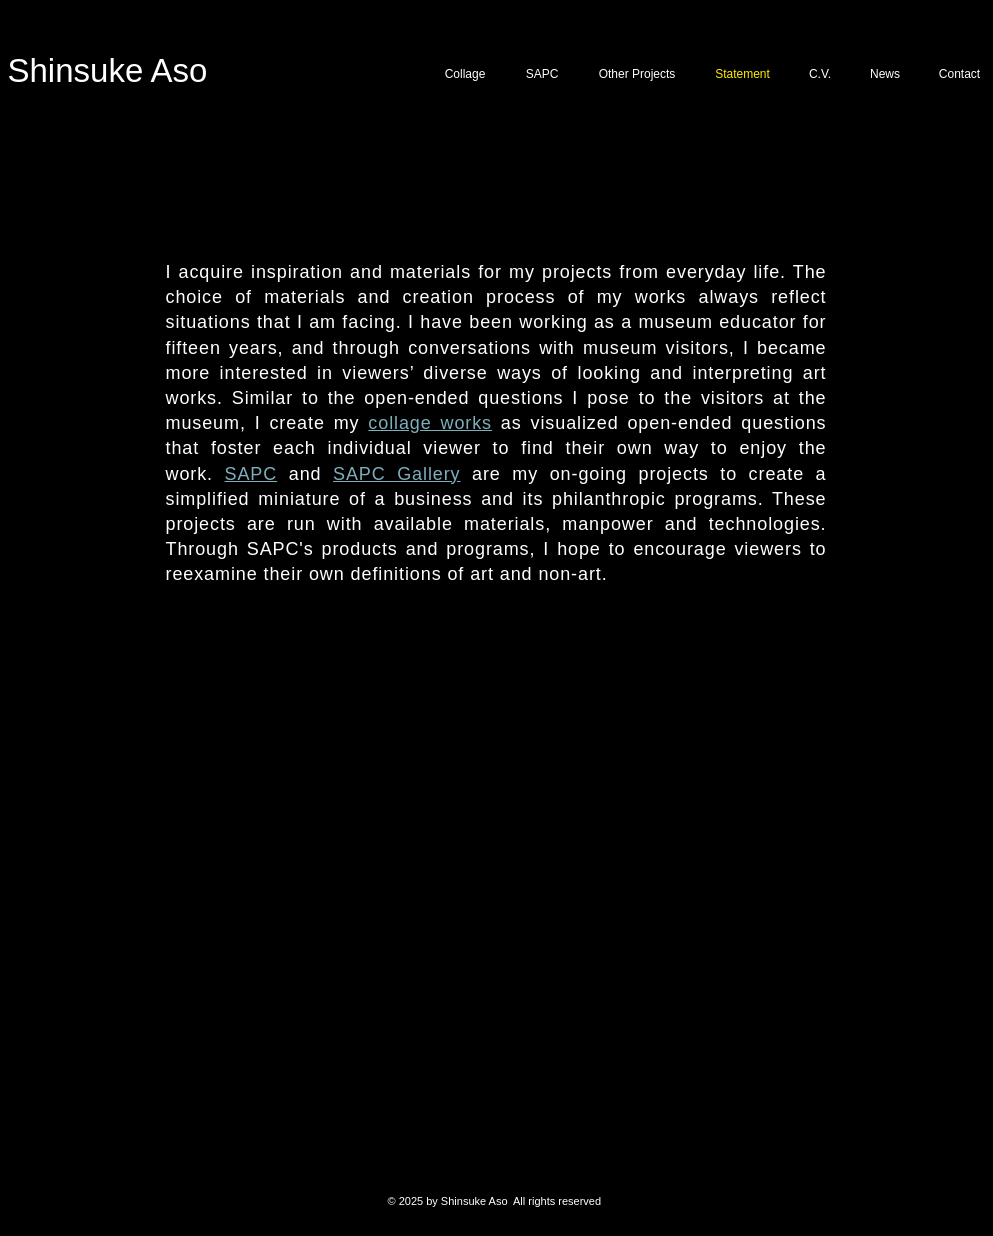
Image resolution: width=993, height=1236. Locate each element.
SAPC (251, 474)
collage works (430, 423)
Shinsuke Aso (108, 70)
